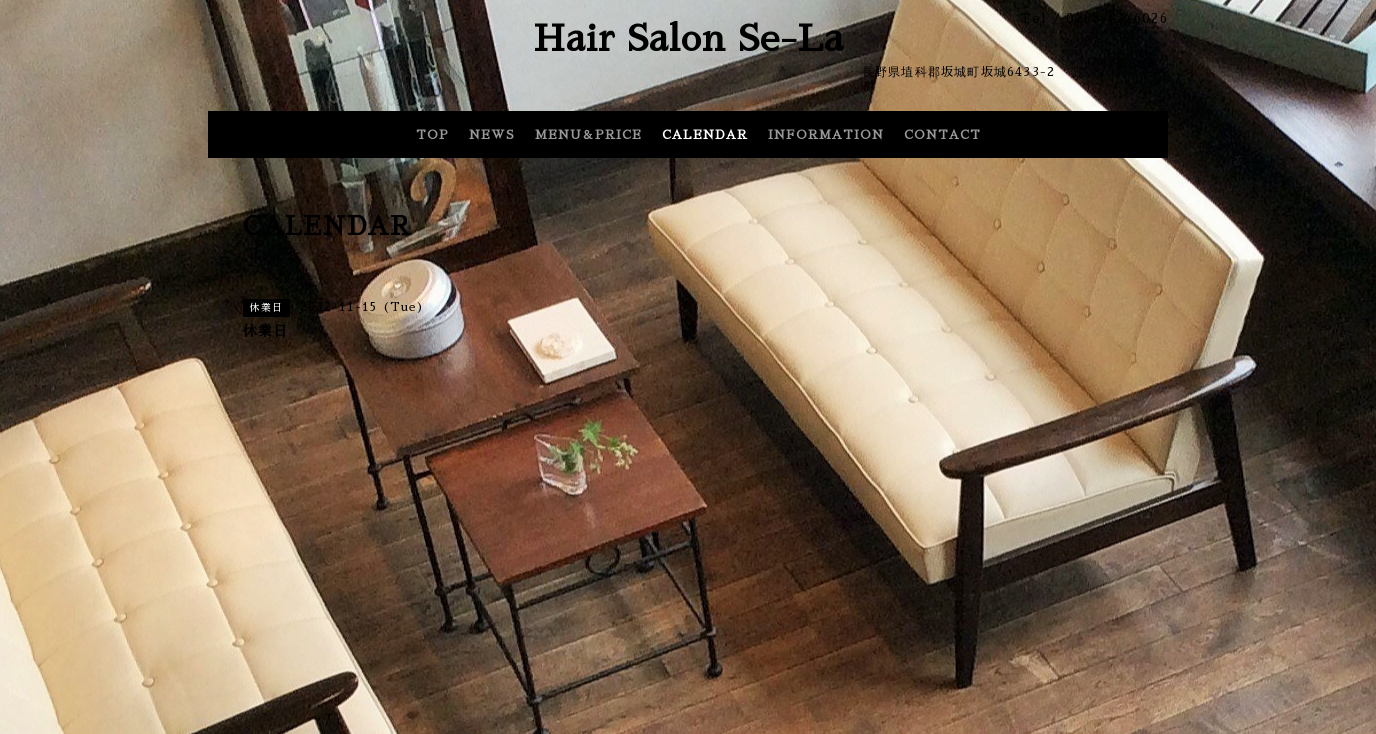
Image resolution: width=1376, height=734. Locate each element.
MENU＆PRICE (588, 135)
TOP (432, 135)
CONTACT (942, 135)
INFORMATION (826, 135)
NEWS (492, 135)
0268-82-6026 (1117, 18)
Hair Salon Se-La (688, 39)
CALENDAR (705, 135)
